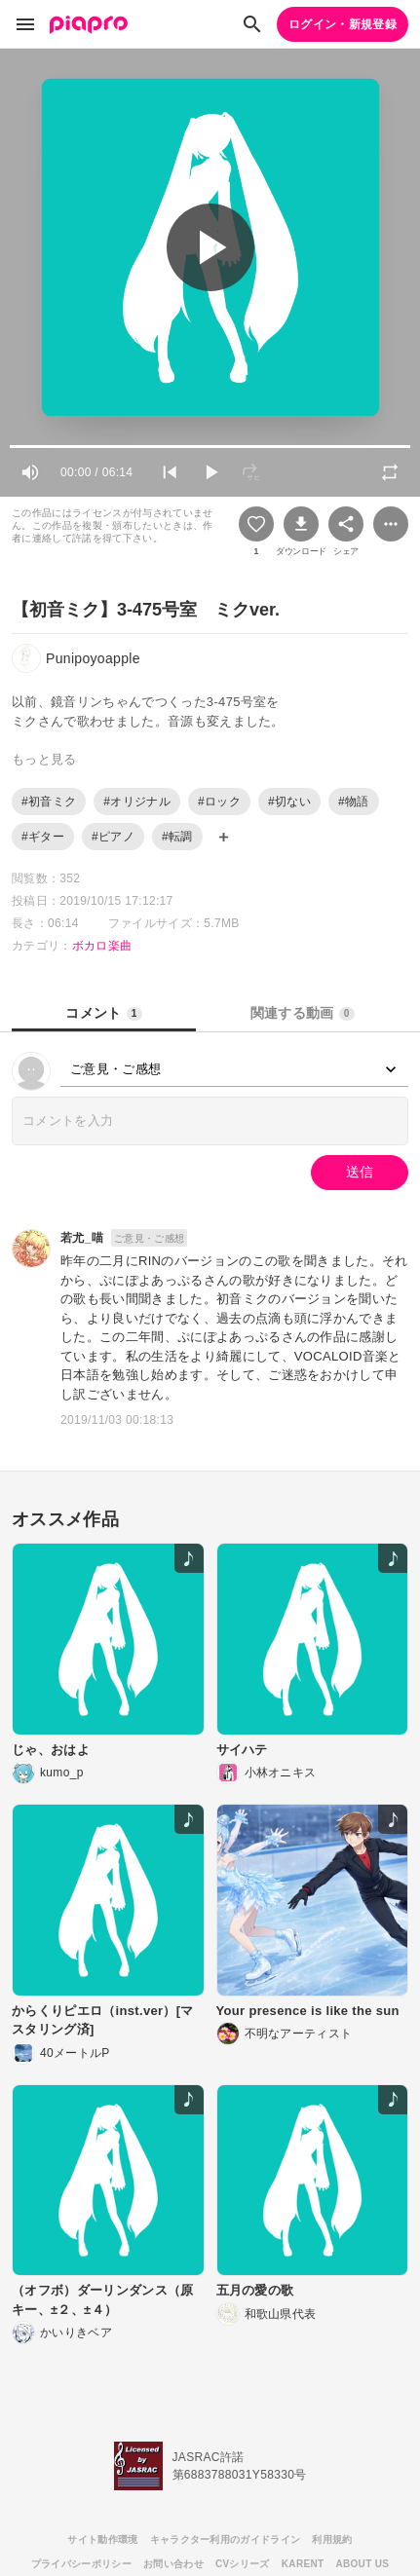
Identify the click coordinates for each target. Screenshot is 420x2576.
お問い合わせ (173, 2563)
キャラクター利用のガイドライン (225, 2539)
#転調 (177, 836)
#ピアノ (113, 836)
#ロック (219, 801)
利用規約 (332, 2539)
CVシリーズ (242, 2563)
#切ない (289, 801)
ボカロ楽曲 (102, 945)
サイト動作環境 (102, 2539)
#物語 (353, 801)
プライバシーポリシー (81, 2563)
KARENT (303, 2563)
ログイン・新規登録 (342, 24)
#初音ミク (48, 801)
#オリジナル (137, 801)
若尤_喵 (81, 1238)
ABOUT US (362, 2563)
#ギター (42, 836)
